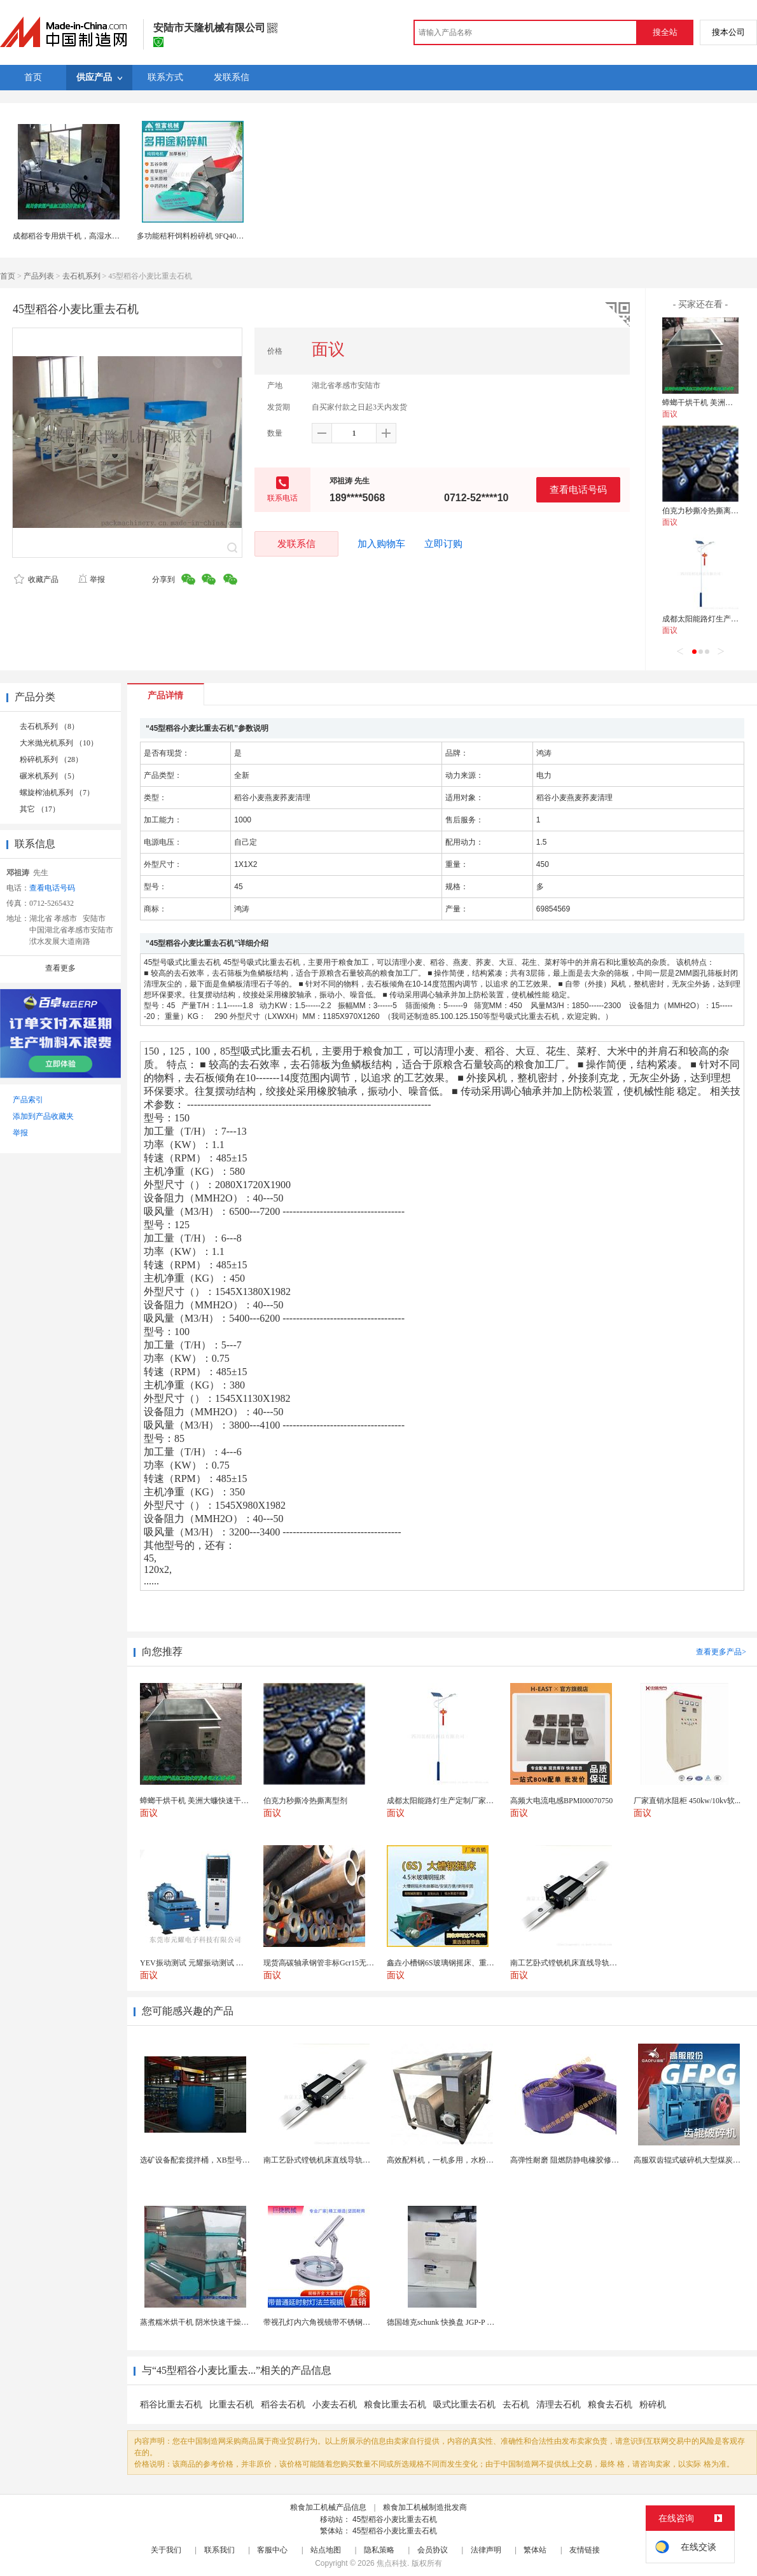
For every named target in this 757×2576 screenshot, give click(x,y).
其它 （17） (40, 809)
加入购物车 (381, 544)
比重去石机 (231, 2404)
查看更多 (60, 968)
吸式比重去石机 (464, 2404)
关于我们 (166, 2549)
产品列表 (39, 276)
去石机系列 (81, 276)
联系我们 (219, 2549)
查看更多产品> (721, 1651)
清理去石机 (558, 2404)
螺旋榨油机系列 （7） (57, 792)
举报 (91, 579)
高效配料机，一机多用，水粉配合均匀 (452, 2160)
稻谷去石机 (283, 2404)
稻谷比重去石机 (171, 2404)
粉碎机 (652, 2404)
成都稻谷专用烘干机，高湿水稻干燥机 (77, 236)
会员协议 (432, 2549)
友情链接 (584, 2549)
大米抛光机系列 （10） (59, 742)
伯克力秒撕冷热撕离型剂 (704, 510)
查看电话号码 (578, 489)
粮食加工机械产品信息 (328, 2507)
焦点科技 (392, 2563)
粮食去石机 (610, 2404)
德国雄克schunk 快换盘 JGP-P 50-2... (446, 2322)
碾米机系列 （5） (49, 776)
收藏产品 (36, 579)
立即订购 (443, 544)
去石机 (516, 2404)
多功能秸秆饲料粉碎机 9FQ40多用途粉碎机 (209, 236)
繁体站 (535, 2549)
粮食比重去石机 (395, 2404)
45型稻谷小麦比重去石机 (394, 2519)
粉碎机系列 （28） (51, 759)
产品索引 (28, 1099)
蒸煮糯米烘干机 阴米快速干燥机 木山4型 (208, 2322)
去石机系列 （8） (49, 726)
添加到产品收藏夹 (43, 1116)
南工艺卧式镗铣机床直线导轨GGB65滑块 (332, 2160)
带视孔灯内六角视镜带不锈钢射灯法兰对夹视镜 (343, 2322)
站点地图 (325, 2549)
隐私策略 (379, 2549)
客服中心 (272, 2549)
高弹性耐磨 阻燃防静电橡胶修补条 (568, 2160)
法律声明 (486, 2549)
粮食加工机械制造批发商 (425, 2507)
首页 (7, 276)
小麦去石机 (334, 2404)
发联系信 (296, 543)
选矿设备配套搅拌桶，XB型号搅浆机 (202, 2160)
